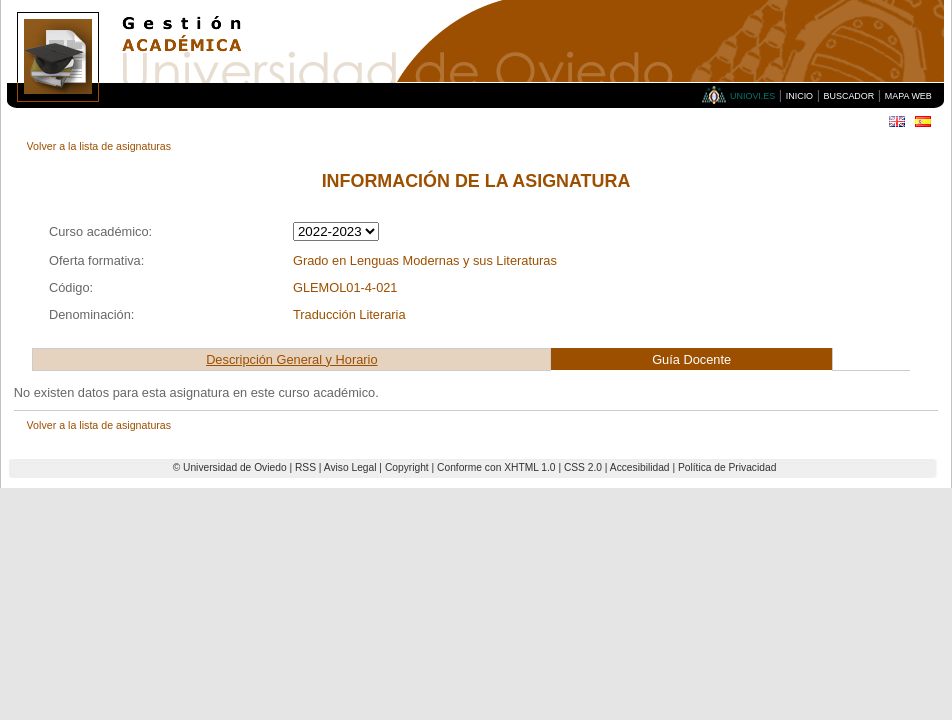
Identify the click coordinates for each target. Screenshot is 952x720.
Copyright (407, 467)
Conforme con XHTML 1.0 (496, 467)
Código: (71, 287)
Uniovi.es (752, 96)
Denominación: (91, 314)
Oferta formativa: (96, 260)
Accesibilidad (640, 467)
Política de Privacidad (727, 467)
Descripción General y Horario (291, 359)
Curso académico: (100, 231)
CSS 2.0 (583, 467)
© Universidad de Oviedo (230, 467)
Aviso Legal (350, 467)
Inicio (799, 96)
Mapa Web (908, 96)
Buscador (849, 96)
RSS (305, 467)
